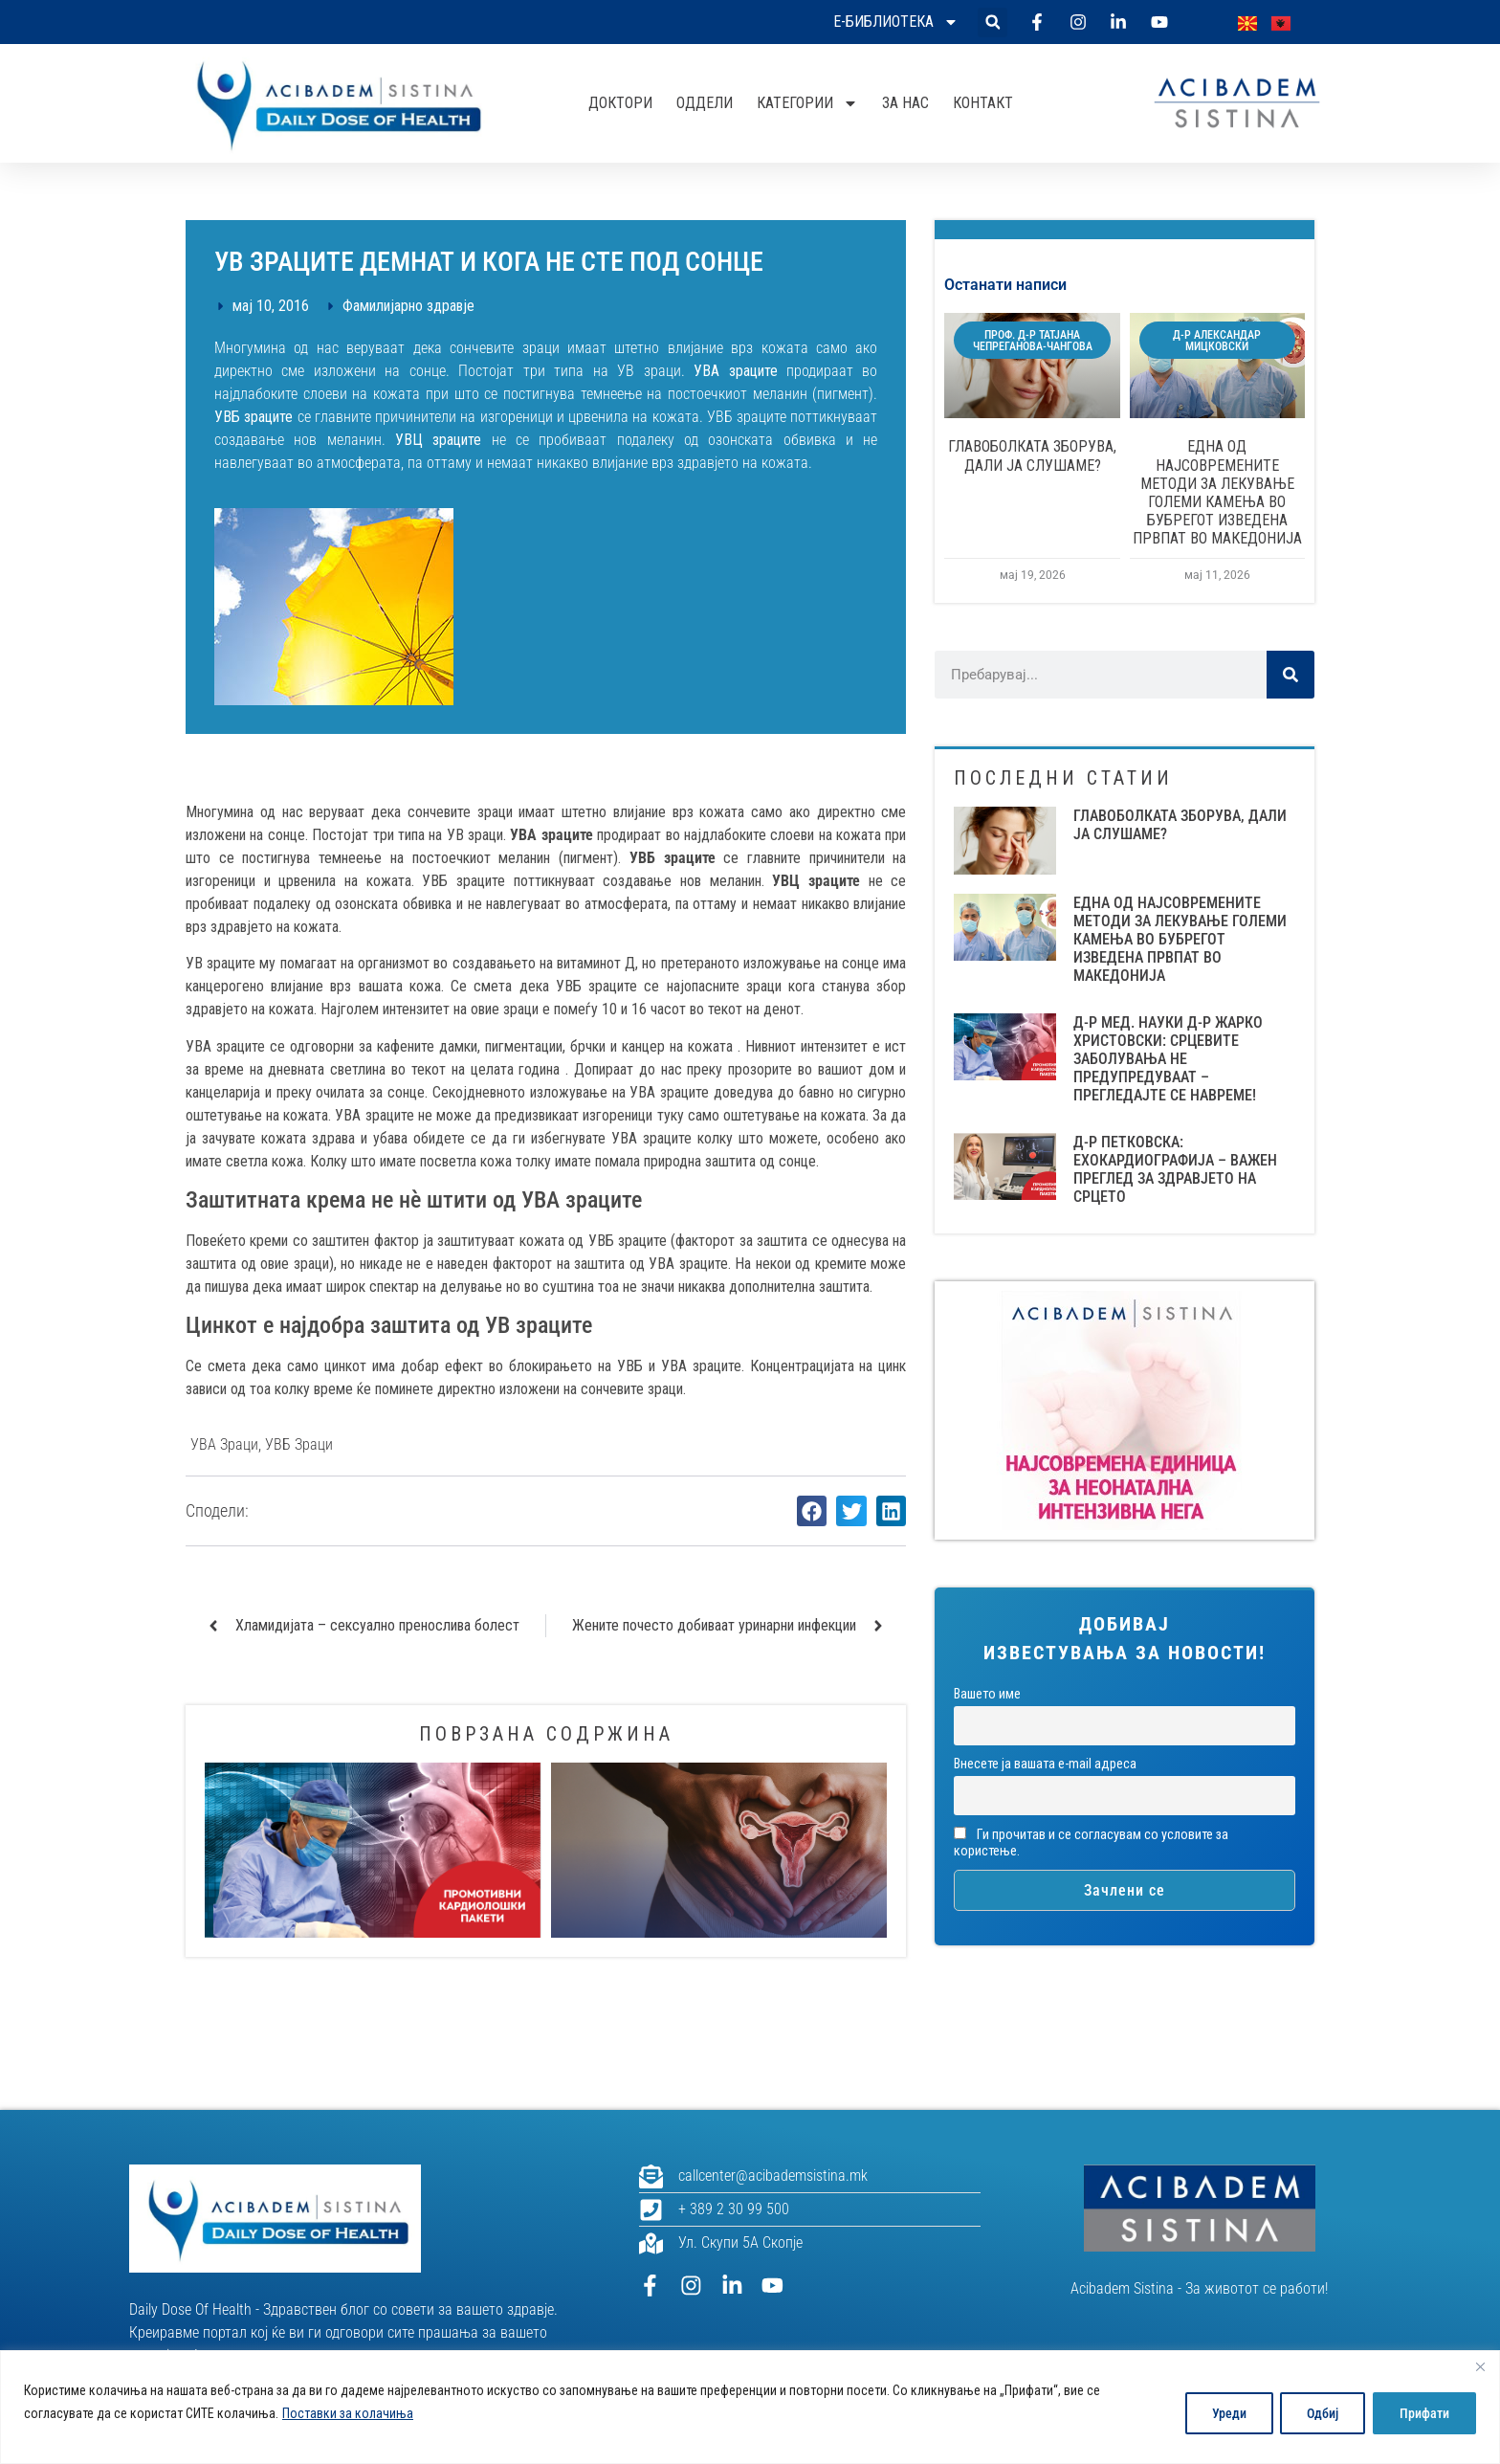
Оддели (704, 103)
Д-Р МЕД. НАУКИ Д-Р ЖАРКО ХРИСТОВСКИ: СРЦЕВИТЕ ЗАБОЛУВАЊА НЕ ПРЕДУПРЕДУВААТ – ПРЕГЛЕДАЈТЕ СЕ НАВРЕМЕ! (1168, 1059)
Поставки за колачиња (347, 2413)
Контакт (983, 103)
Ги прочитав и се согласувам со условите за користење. (1091, 1843)
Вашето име (987, 1694)
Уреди (1223, 2413)
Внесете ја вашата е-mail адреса (1045, 1764)
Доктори (620, 103)
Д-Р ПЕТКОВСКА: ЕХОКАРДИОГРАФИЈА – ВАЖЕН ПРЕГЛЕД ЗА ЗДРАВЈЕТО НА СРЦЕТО (1175, 1170)
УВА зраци (224, 1444)
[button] (992, 22)
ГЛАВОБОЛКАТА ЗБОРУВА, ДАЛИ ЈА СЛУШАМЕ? (1032, 455)
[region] (750, 2407)
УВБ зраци (299, 1444)
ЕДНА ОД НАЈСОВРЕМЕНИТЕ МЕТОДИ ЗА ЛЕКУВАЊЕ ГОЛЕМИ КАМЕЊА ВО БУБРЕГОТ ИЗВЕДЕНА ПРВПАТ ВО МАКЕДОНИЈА (1217, 492)
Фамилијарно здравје (408, 306)
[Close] (1479, 2366)
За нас (905, 103)
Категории (807, 103)
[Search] (1290, 675)
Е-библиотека (896, 22)
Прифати (1423, 2413)
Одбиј (1319, 2413)
